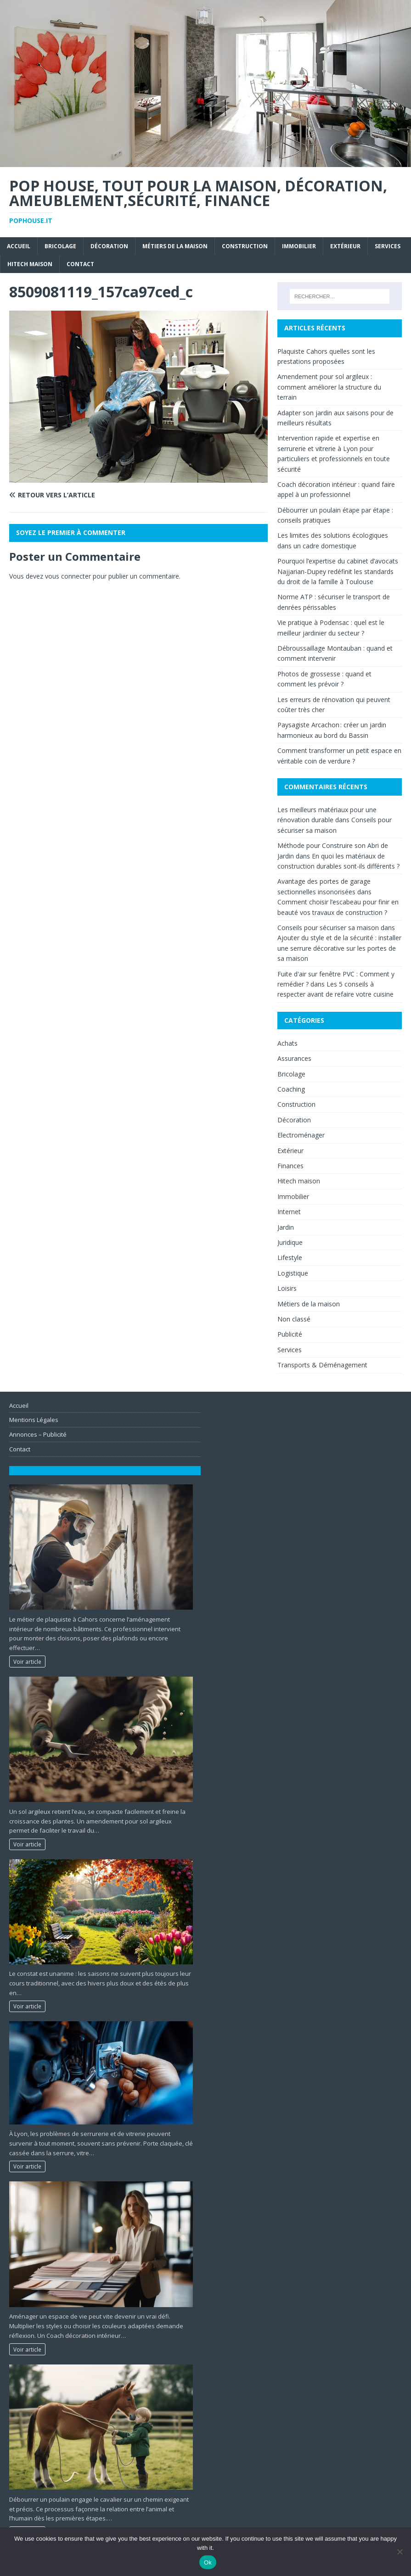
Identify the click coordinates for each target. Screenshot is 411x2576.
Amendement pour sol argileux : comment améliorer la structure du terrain (329, 386)
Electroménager (301, 1135)
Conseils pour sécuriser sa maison (328, 927)
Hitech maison (29, 264)
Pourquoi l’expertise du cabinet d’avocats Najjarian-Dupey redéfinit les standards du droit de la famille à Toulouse (337, 571)
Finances (290, 1165)
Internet (289, 1211)
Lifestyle (289, 1257)
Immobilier (299, 246)
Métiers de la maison (175, 246)
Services (387, 246)
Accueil (18, 246)
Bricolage (60, 246)
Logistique (292, 1273)
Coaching (291, 1089)
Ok (208, 2562)
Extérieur (345, 246)
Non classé (293, 1319)
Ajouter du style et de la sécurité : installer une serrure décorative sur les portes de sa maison (339, 948)
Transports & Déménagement (322, 1364)
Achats (287, 1043)
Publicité (289, 1334)
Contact (80, 264)
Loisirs (287, 1288)
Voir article (27, 1661)
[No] (399, 2551)
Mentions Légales (33, 1420)
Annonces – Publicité (38, 1434)
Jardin (285, 1227)
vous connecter (68, 576)
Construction (245, 246)
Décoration (109, 246)
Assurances (294, 1058)
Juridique (290, 1242)
